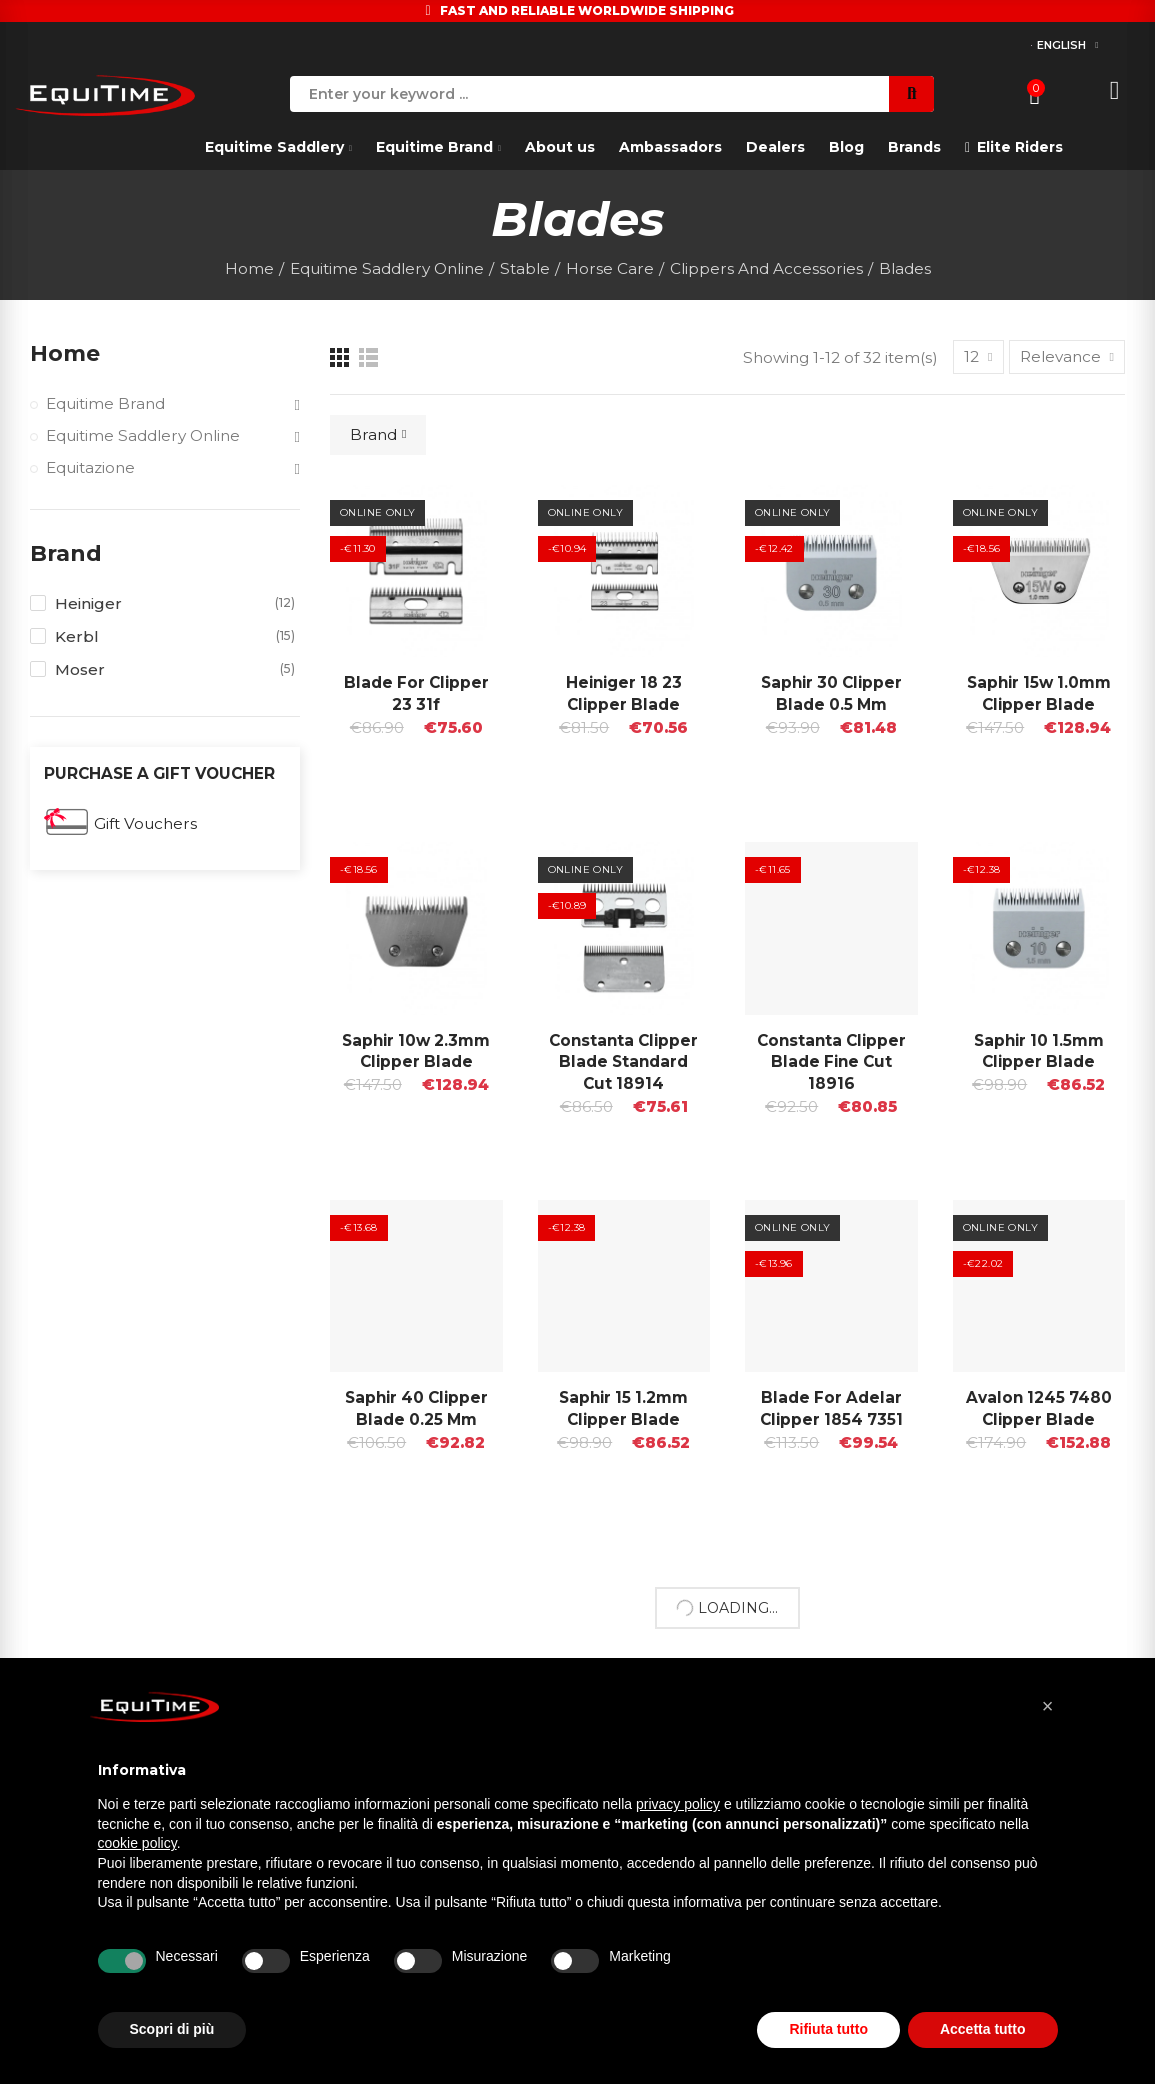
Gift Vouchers (145, 823)
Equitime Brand (105, 403)
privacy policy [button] (678, 1804)
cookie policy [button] (137, 1843)
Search (911, 94)
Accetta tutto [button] (983, 2029)
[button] (1048, 1706)
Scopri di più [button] (172, 2029)
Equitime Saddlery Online (143, 435)
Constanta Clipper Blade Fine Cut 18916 (831, 1062)
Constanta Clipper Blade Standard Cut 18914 (623, 1062)
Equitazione (90, 467)
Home (65, 353)
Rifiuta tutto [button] (828, 2029)
